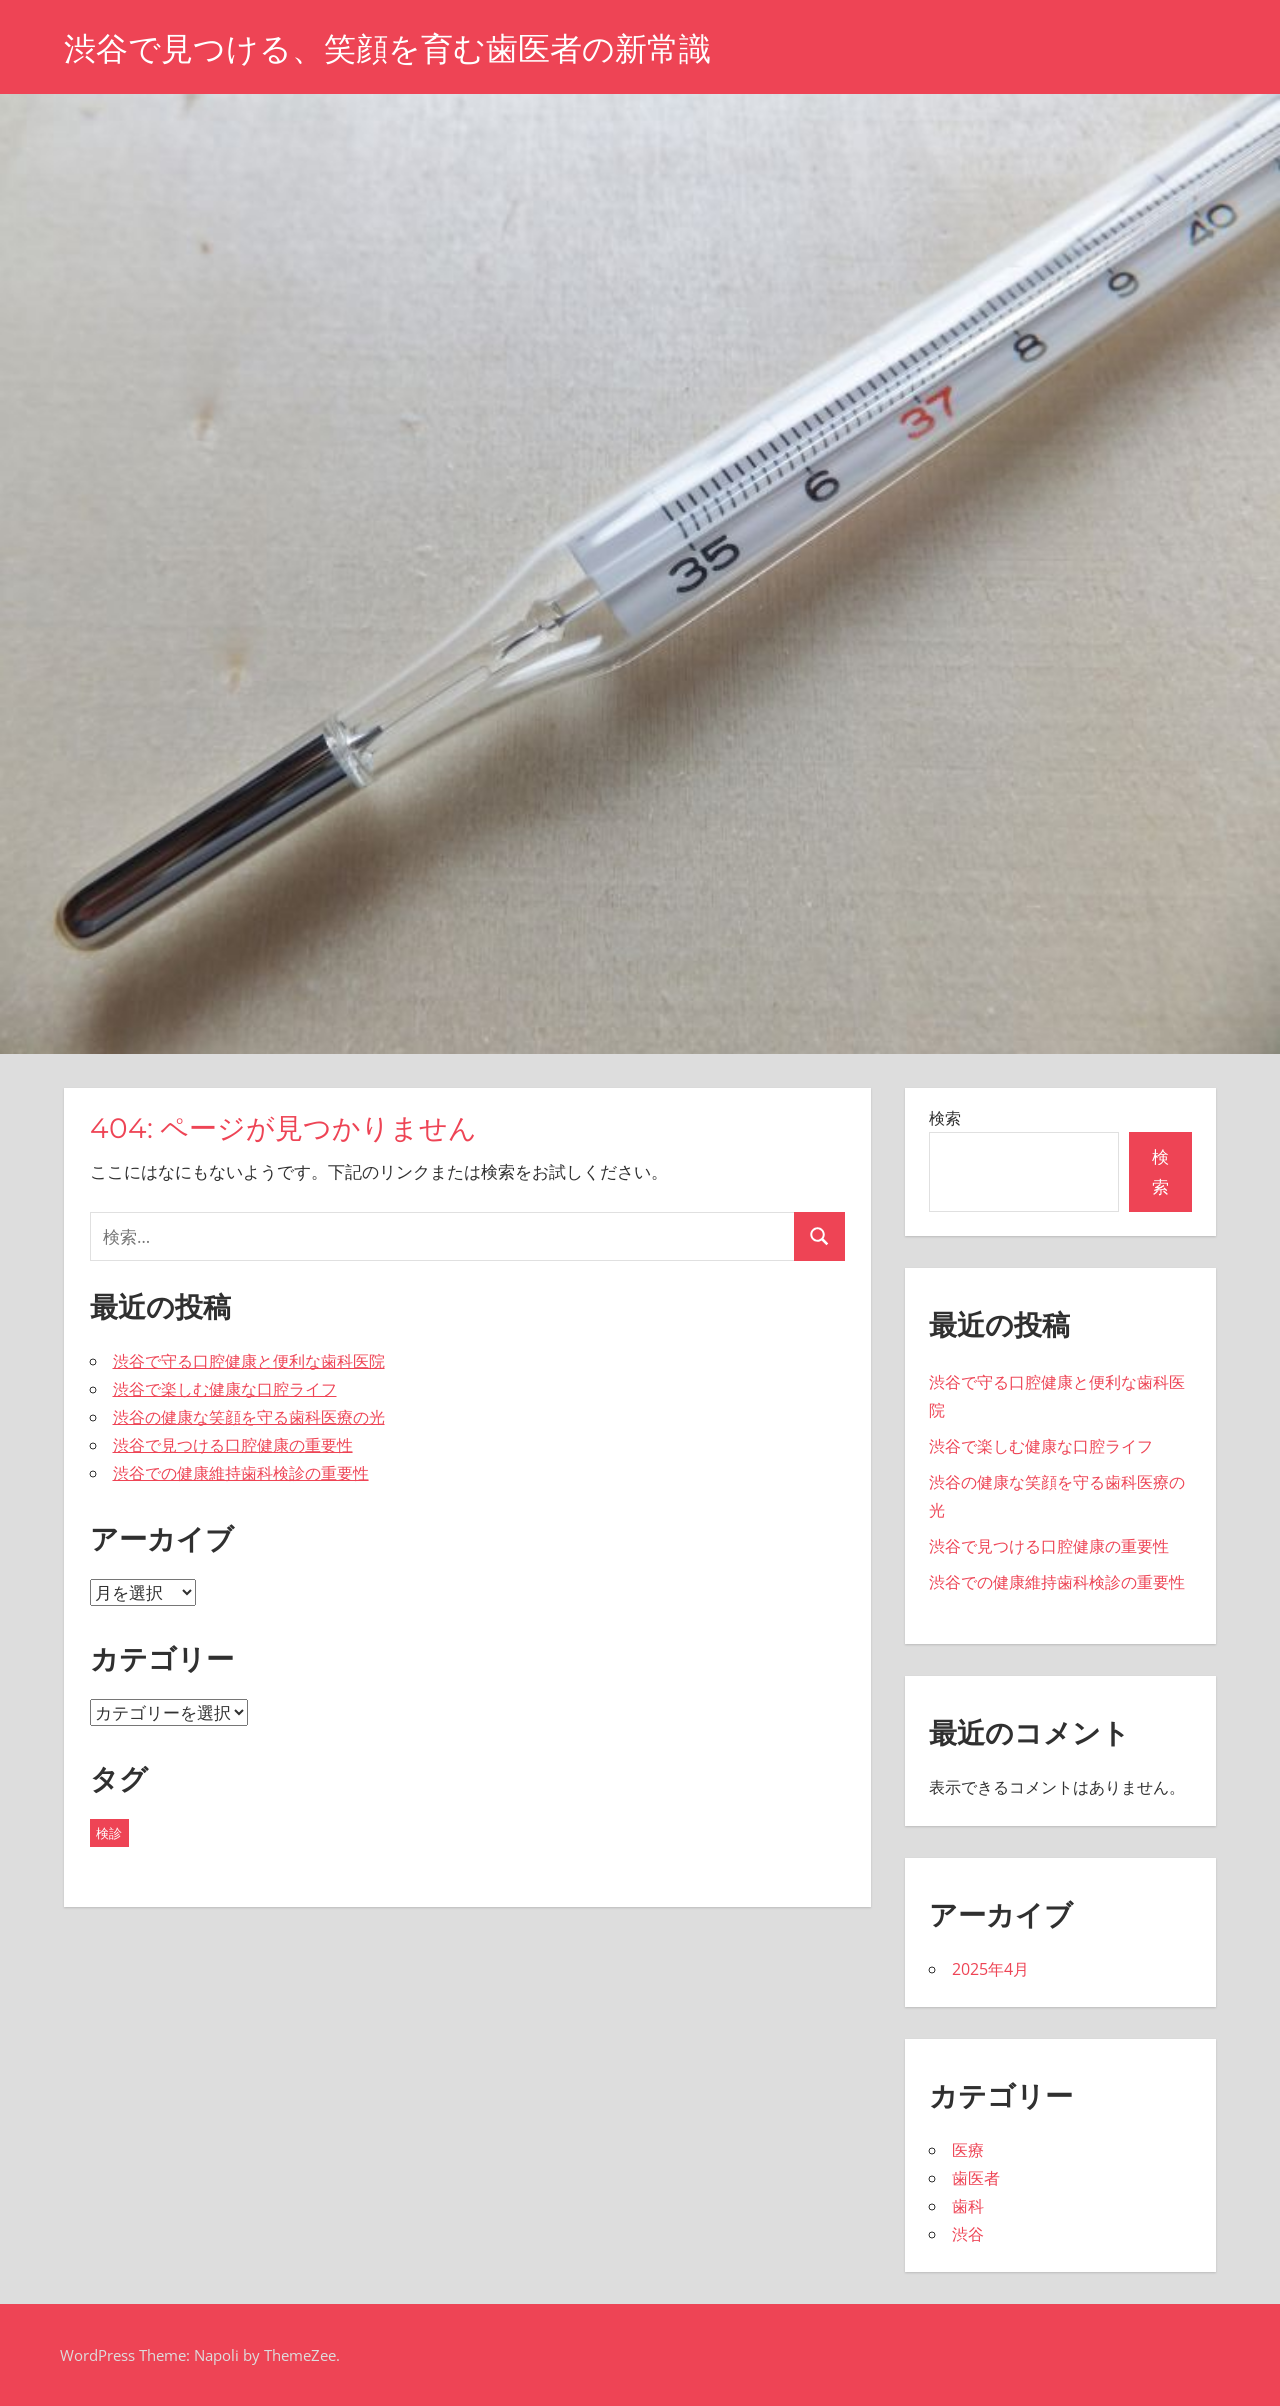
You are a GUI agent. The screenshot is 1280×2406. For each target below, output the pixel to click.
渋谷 (968, 2234)
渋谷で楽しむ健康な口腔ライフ (225, 1389)
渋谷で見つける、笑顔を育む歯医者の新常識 (387, 48)
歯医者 (976, 2178)
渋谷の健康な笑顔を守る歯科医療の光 (249, 1417)
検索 (945, 1118)
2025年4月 (990, 1969)
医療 (968, 2150)
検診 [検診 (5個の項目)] (109, 1833)
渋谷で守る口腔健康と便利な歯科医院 (249, 1361)
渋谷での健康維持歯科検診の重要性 (241, 1473)
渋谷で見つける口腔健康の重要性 (233, 1445)
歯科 (968, 2206)
